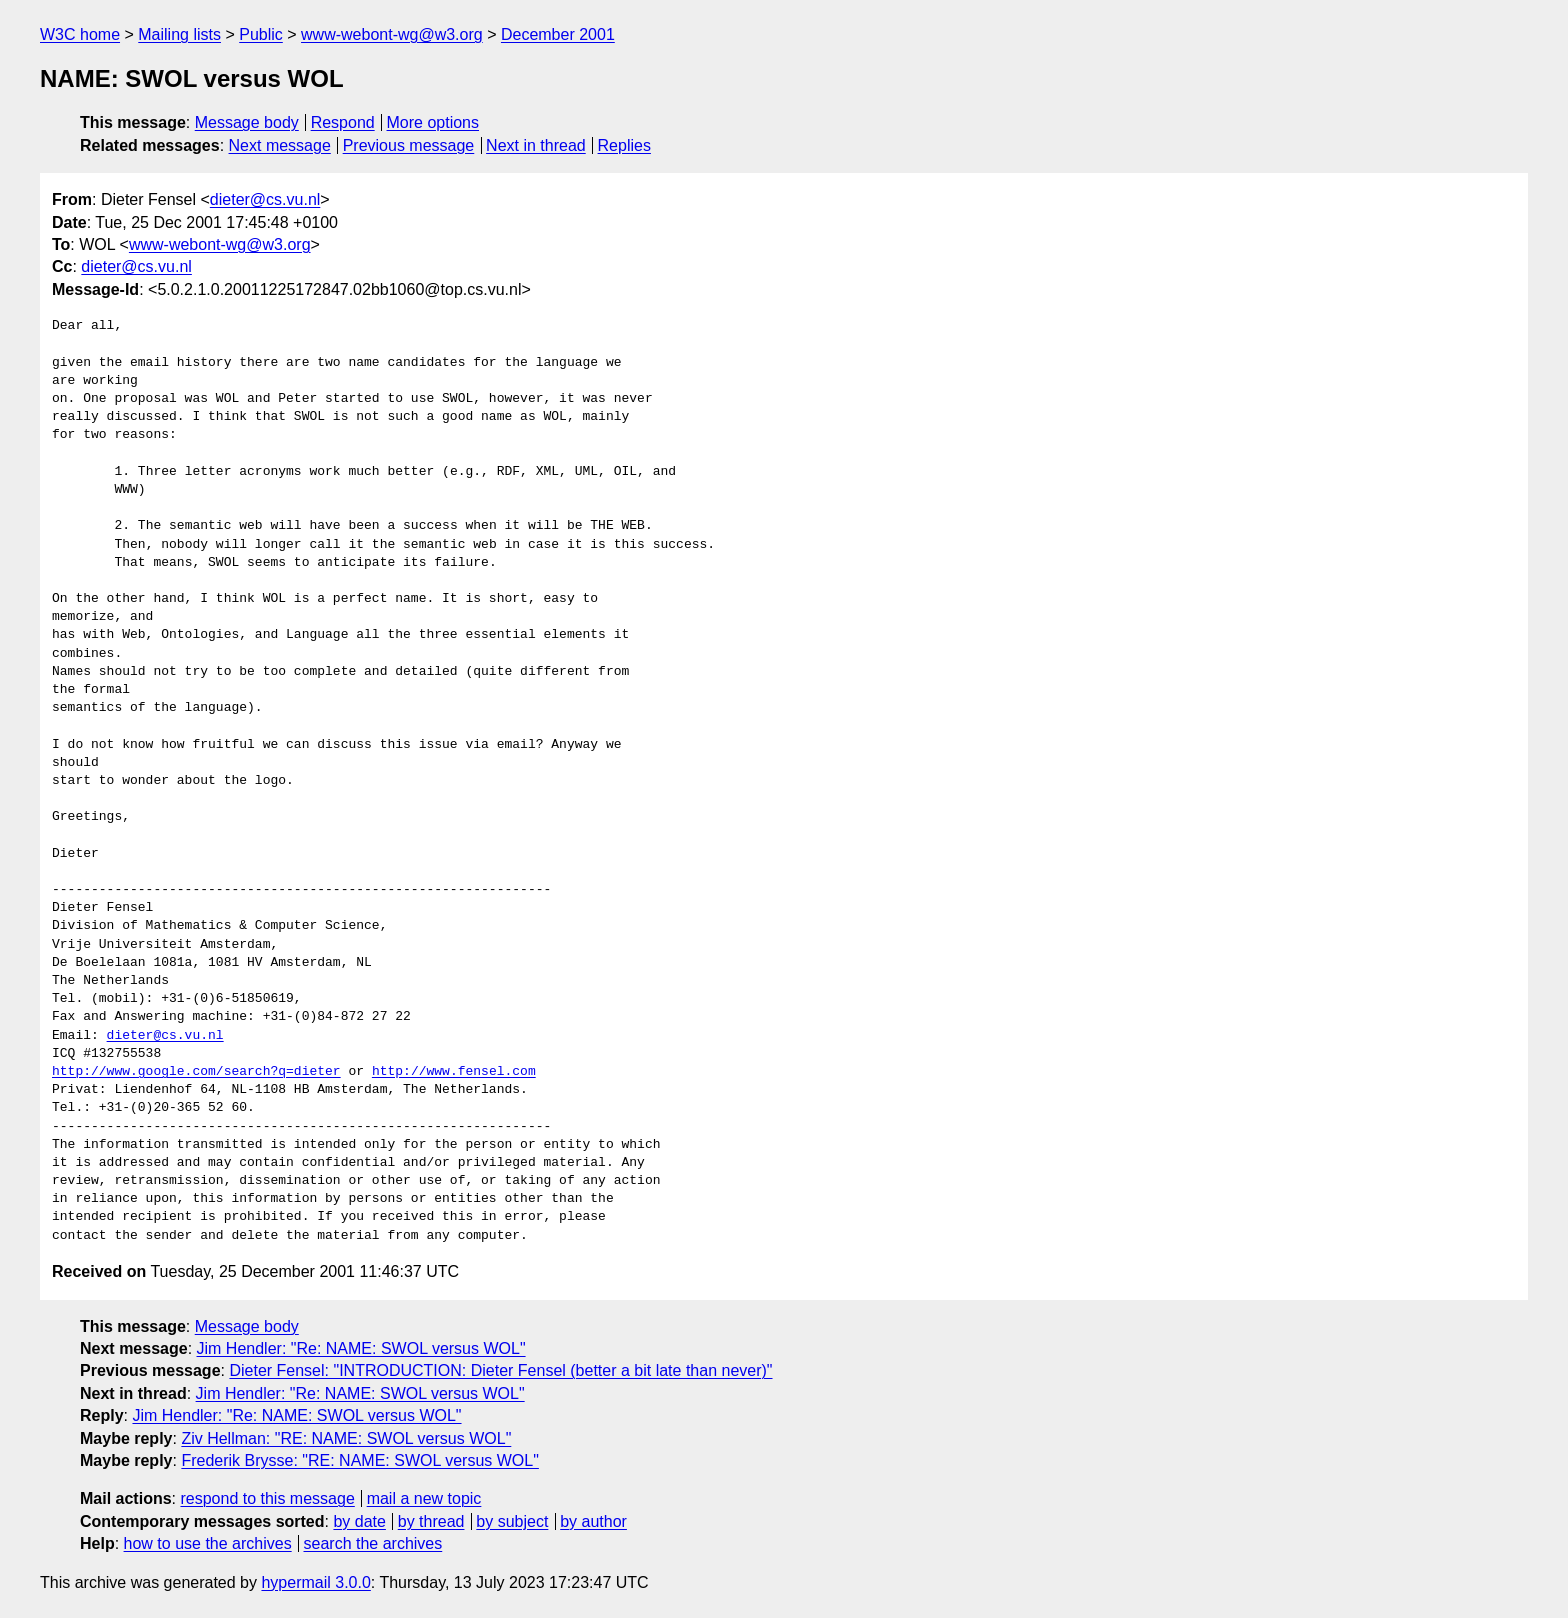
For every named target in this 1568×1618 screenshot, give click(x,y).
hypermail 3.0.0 (315, 1582)
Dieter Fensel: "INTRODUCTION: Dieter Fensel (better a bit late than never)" (500, 1370)
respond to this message (267, 1498)
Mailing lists (179, 34)
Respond (343, 122)
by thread (431, 1521)
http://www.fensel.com (454, 1072)
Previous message (409, 145)
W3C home (80, 34)
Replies (624, 145)
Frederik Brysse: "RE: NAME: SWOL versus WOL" (360, 1460)
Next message (280, 145)
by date (359, 1521)
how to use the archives (208, 1543)
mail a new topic (424, 1498)
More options (433, 122)
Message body (247, 122)
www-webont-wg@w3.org (392, 34)
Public (261, 34)
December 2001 (558, 34)
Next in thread (536, 145)
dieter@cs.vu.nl (265, 199)
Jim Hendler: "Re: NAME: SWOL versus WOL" (361, 1348)
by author (593, 1521)
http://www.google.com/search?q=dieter (196, 1072)
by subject (512, 1521)
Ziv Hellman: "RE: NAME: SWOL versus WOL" (346, 1438)
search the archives (373, 1543)
